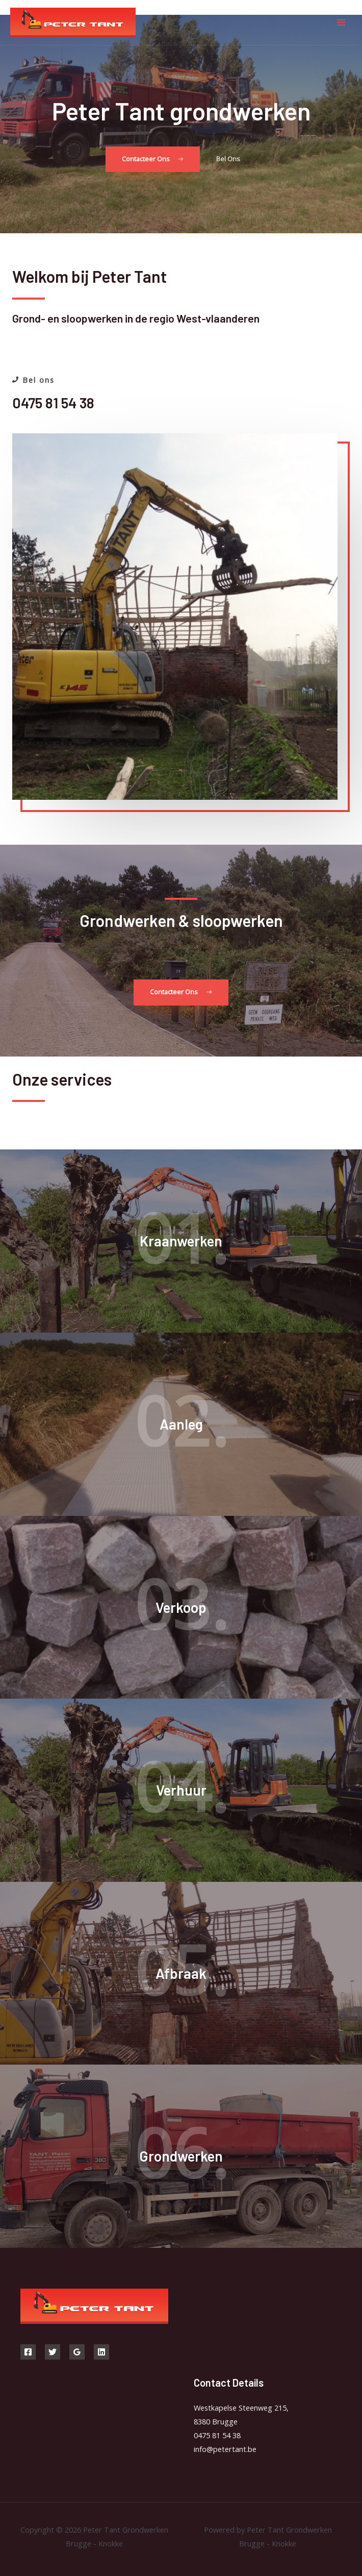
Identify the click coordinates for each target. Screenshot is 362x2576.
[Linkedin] (101, 2352)
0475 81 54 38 (217, 2435)
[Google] (77, 2352)
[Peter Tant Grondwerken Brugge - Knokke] (73, 23)
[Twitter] (52, 2352)
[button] (153, 159)
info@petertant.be (225, 2449)
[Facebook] (28, 2352)
